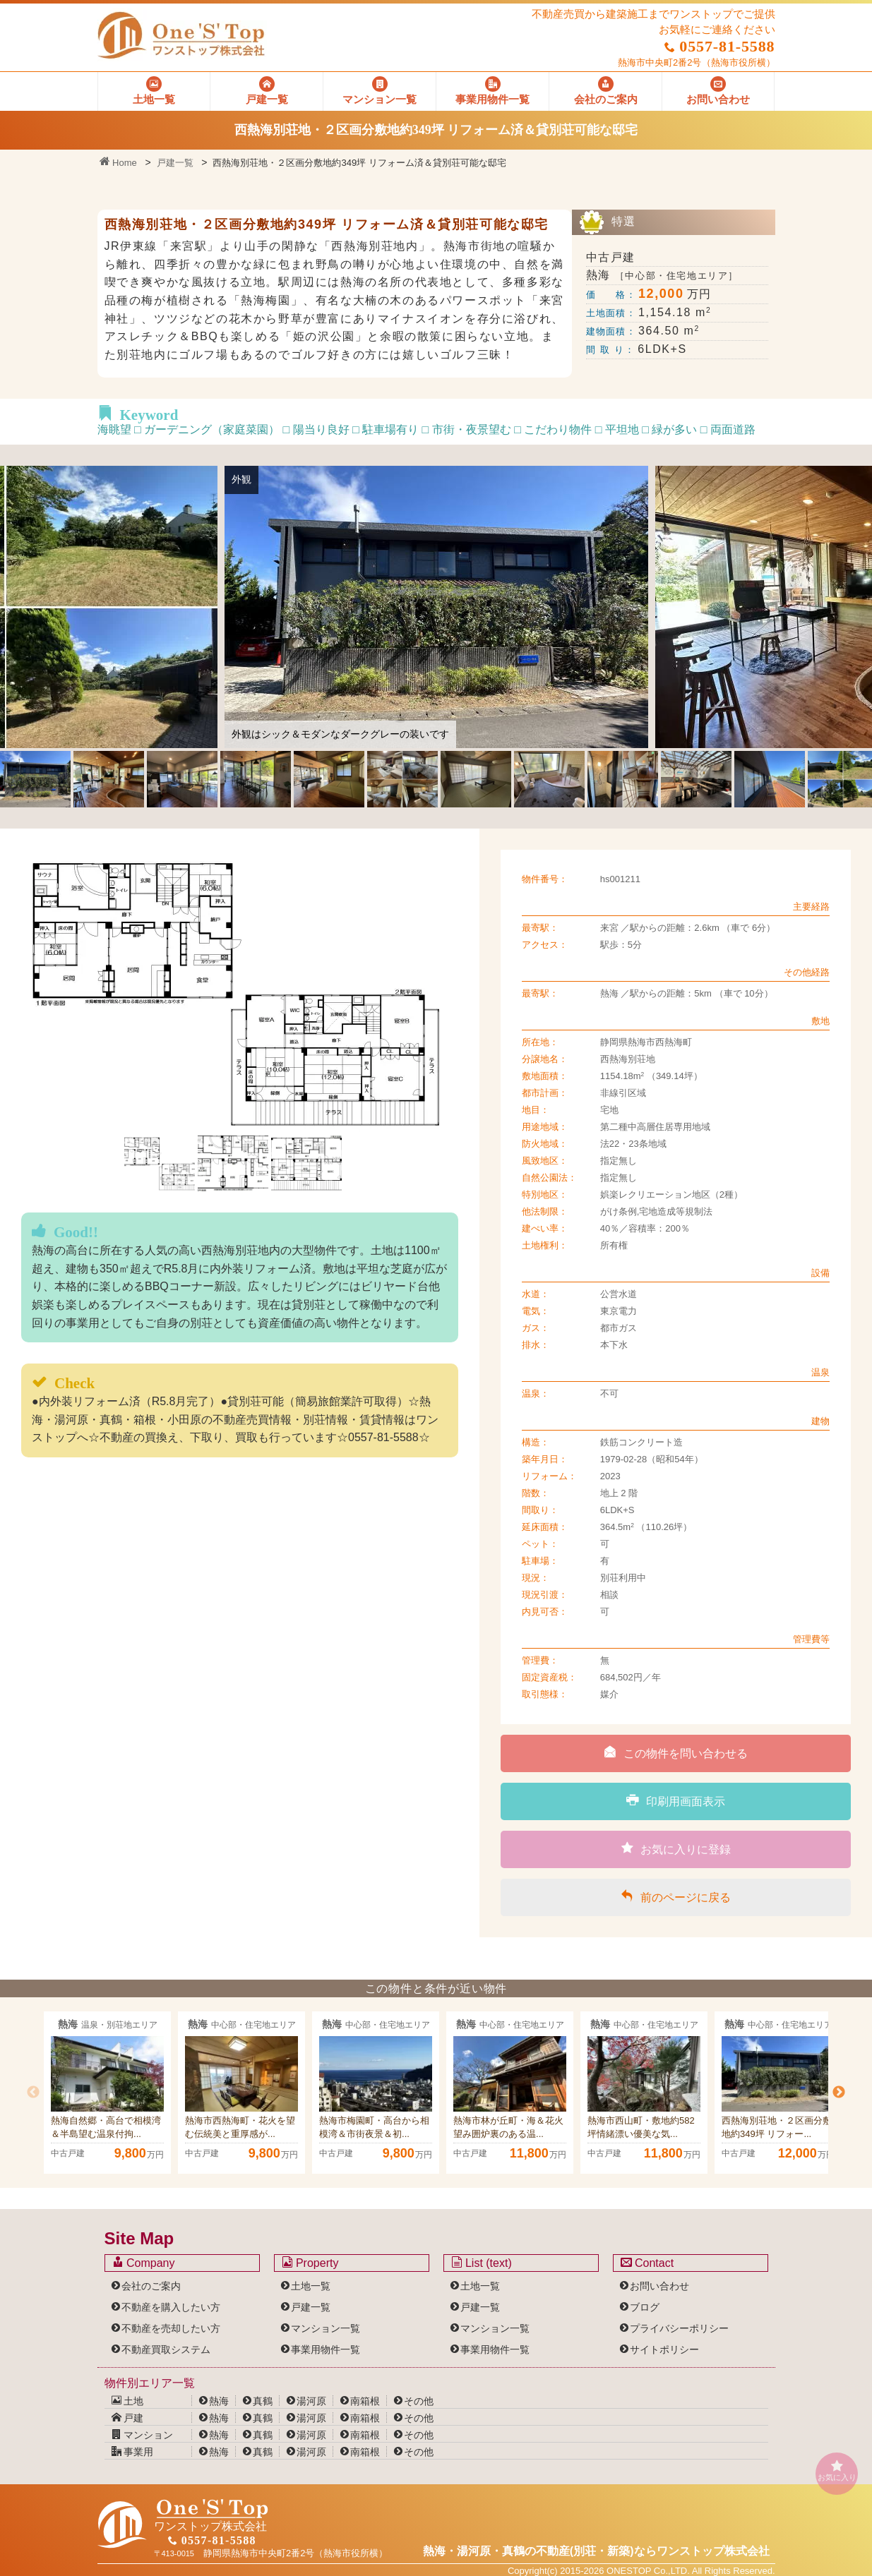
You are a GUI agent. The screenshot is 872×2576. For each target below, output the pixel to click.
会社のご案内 (151, 2286)
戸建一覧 (175, 162)
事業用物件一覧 (325, 2349)
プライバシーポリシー (679, 2328)
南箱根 (365, 2401)
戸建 (128, 2418)
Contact (647, 2262)
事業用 (133, 2451)
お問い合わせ (659, 2286)
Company (143, 2262)
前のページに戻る (676, 1896)
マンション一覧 (325, 2328)
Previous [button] (33, 2093)
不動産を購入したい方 (170, 2307)
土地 (128, 2401)
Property (310, 2262)
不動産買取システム (165, 2349)
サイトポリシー (664, 2349)
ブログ (644, 2307)
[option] (107, 2092)
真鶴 (263, 2401)
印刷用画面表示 (675, 1800)
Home (118, 162)
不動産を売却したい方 (170, 2328)
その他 (419, 2401)
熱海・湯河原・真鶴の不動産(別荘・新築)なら (596, 2551)
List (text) (481, 2262)
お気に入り (837, 2470)
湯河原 (311, 2401)
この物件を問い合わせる (676, 1752)
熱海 (219, 2401)
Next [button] (839, 2093)
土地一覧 (310, 2286)
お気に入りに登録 (676, 1848)
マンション (143, 2434)
